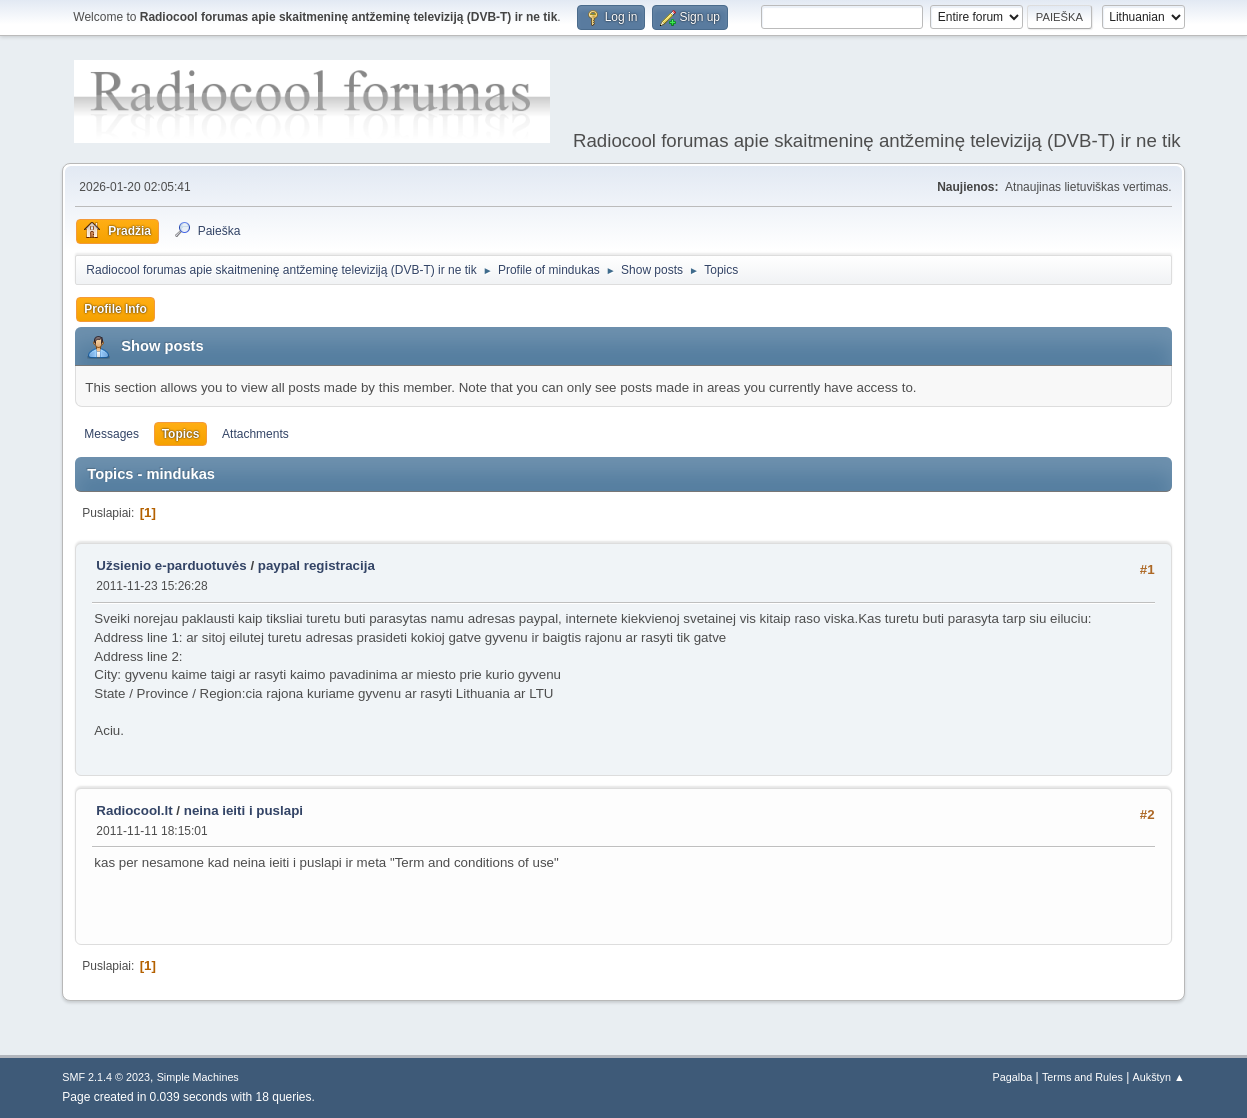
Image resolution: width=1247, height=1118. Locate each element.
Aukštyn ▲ (1159, 1077)
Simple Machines (198, 1077)
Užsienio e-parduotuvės (171, 565)
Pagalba (1013, 1077)
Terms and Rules (1082, 1077)
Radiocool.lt (134, 810)
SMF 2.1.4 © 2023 (106, 1077)
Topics (181, 434)
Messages (111, 434)
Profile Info (115, 309)
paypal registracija (316, 565)
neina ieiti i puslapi (243, 810)
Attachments (255, 434)
